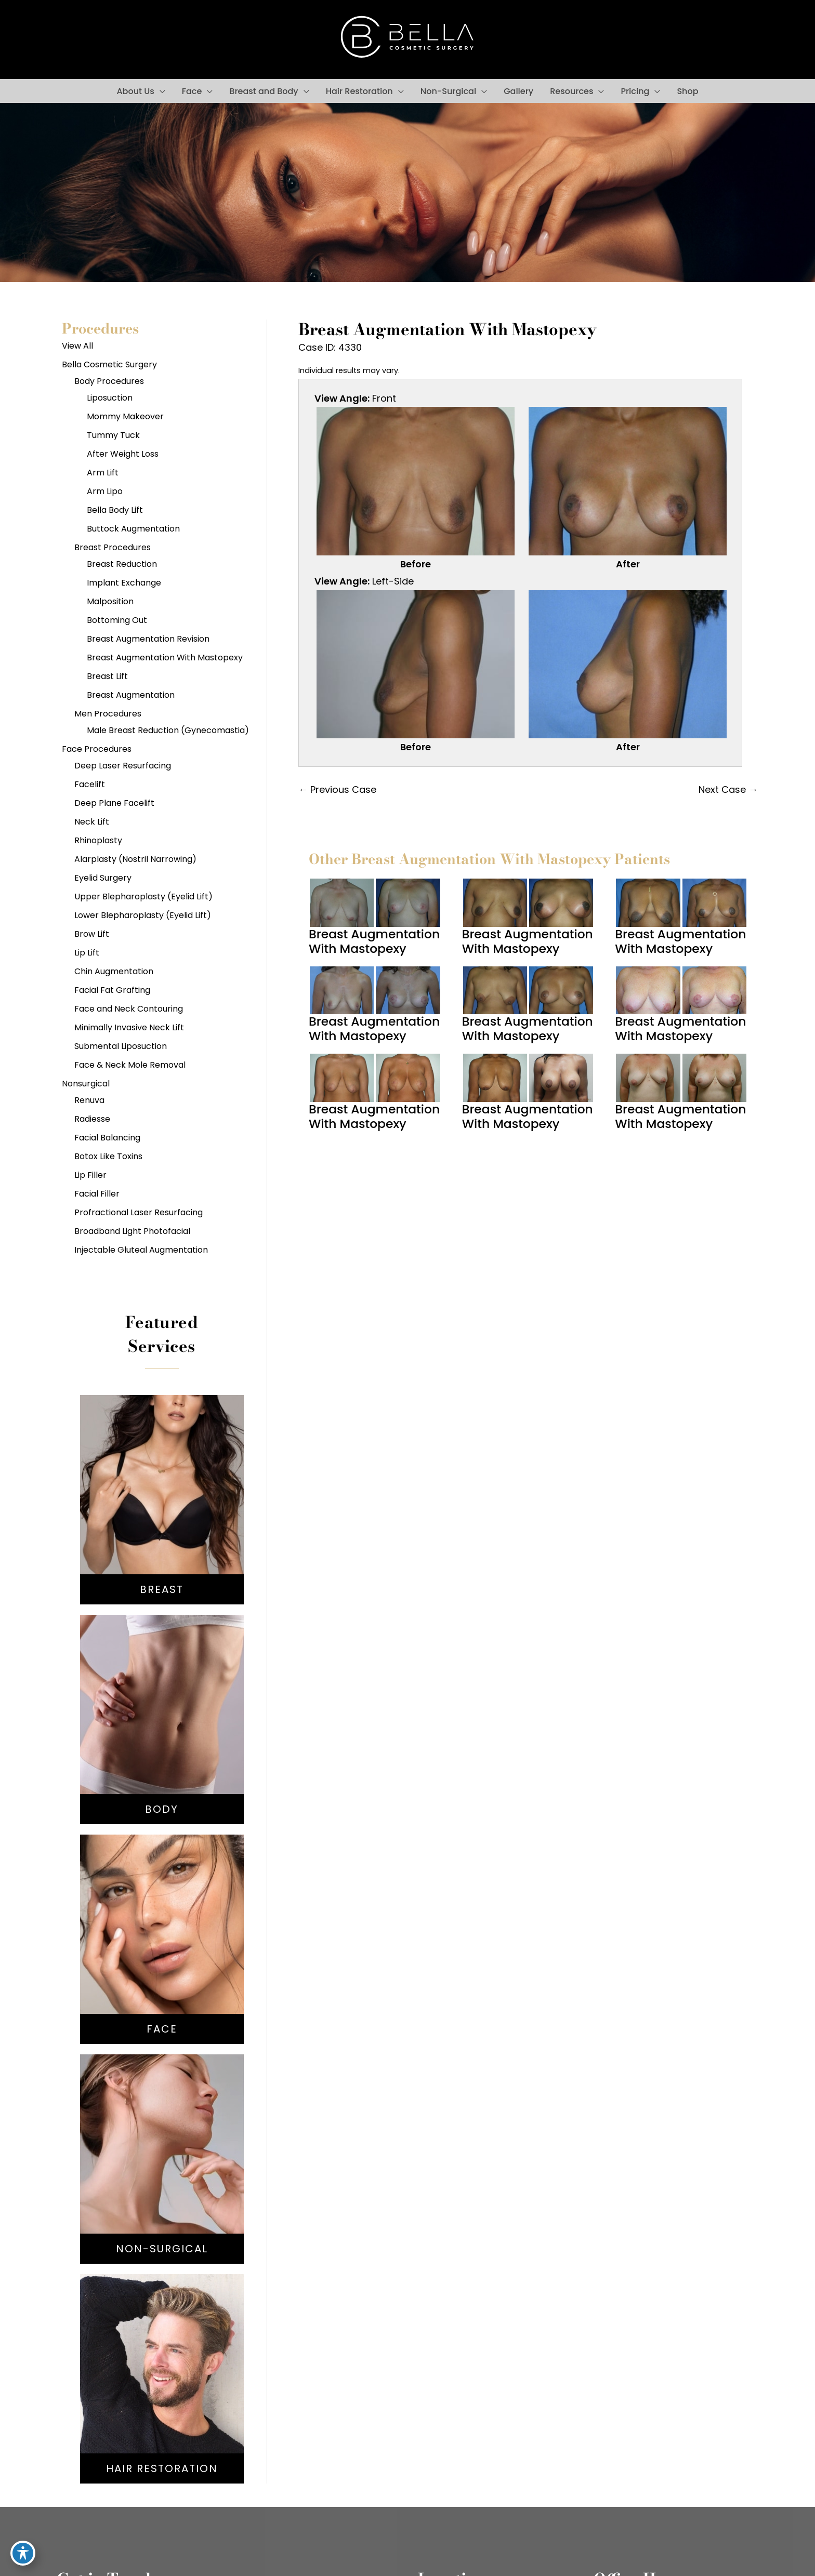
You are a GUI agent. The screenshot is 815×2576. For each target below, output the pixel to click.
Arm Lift (103, 473)
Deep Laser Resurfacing (122, 766)
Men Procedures (107, 714)
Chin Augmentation (113, 971)
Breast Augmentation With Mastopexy (165, 657)
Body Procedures (109, 381)
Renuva (89, 1100)
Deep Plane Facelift (114, 803)
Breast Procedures (112, 547)
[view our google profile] (120, 39)
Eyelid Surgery (103, 878)
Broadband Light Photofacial (132, 1231)
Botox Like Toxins (108, 1156)
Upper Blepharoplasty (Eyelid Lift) (143, 896)
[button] (159, 91)
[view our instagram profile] (97, 39)
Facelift (89, 784)
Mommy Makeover (125, 416)
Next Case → (728, 789)
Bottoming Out (117, 620)
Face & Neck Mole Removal (130, 1065)
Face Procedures (97, 749)
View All (77, 346)
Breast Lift (107, 676)
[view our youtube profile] (143, 39)
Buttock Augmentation (133, 529)
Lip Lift (86, 953)
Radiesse (92, 1119)
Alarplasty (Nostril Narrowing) (135, 859)
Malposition (110, 601)
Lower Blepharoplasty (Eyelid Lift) (142, 915)
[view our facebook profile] (73, 39)
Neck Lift (91, 822)
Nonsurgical (86, 1084)
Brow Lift (91, 934)
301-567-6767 (709, 38)
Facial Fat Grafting (112, 990)
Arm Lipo (105, 491)
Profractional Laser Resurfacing (138, 1212)
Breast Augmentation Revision (148, 639)
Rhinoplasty (98, 840)
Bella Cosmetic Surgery (109, 364)
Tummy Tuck (113, 435)
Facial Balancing (107, 1138)
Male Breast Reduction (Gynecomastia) (168, 730)
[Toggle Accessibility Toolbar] (22, 2553)
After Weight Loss (123, 454)
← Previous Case (337, 789)
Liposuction (110, 398)
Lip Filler (90, 1175)
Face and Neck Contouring (128, 1009)
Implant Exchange (124, 583)
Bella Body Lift (115, 510)
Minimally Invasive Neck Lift (129, 1027)
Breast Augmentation (131, 695)
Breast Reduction (122, 564)
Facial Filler (97, 1194)
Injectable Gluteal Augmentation (141, 1250)
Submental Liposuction (120, 1046)
